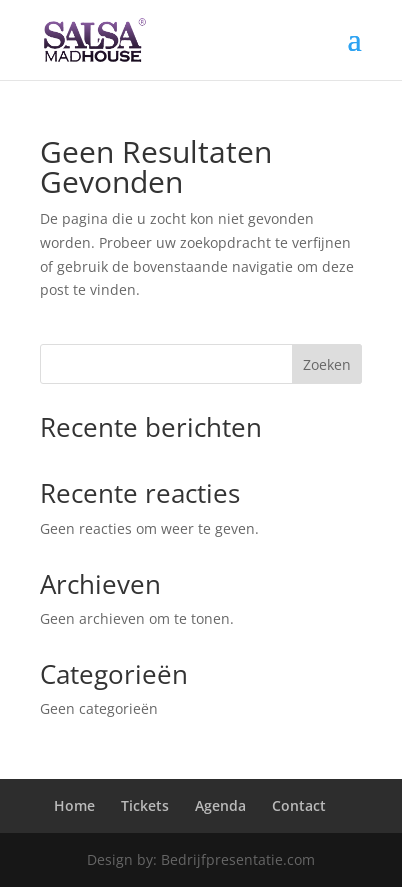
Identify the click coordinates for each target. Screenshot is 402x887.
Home (74, 805)
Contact (299, 805)
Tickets (145, 805)
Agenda (220, 805)
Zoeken (327, 364)
